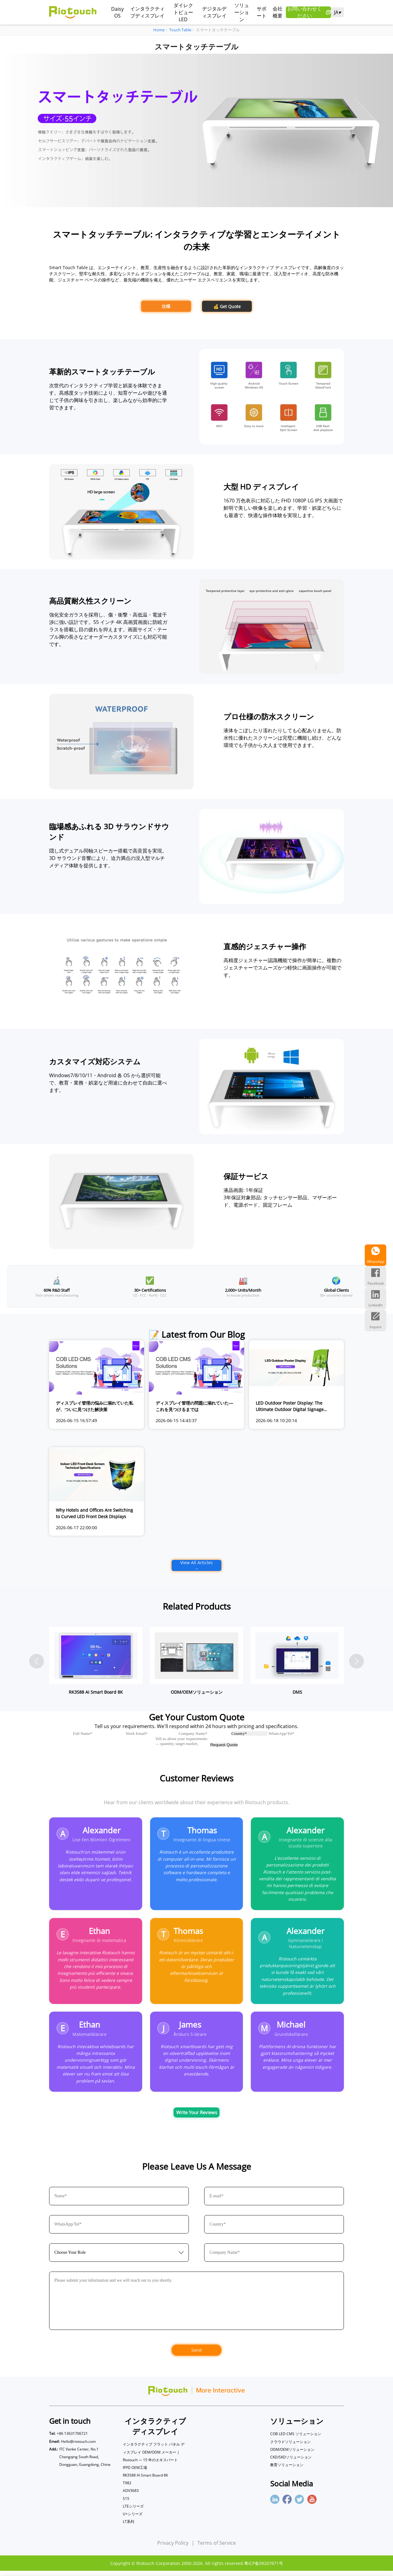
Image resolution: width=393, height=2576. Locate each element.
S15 (126, 2503)
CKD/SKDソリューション (291, 2462)
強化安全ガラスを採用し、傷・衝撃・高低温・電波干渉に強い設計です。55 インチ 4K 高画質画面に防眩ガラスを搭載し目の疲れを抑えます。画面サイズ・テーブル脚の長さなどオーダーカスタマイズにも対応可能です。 (108, 629)
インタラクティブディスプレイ (147, 12)
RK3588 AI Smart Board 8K (145, 2480)
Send (196, 2355)
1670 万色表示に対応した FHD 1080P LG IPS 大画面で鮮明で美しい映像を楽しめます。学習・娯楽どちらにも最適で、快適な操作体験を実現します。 (283, 508)
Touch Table (180, 30)
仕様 (166, 306)
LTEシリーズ (133, 2511)
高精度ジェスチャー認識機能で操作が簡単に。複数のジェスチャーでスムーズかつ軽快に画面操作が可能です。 (282, 967)
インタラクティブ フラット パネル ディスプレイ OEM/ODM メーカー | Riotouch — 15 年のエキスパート (154, 2457)
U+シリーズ (132, 2519)
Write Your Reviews (196, 2117)
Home (159, 30)
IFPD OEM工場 (135, 2472)
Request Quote (224, 1744)
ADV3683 (131, 2496)
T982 (127, 2488)
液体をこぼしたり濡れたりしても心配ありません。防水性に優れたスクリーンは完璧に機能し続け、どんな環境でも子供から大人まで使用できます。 (282, 737)
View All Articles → (196, 1565)
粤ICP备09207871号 (263, 2568)
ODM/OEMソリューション (292, 2454)
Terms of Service (216, 2548)
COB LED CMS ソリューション (295, 2439)
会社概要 (277, 12)
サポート (262, 12)
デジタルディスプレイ (214, 12)
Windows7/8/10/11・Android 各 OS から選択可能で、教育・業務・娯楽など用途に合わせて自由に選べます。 (108, 1082)
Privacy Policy (173, 2548)
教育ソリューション (286, 2470)
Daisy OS (117, 12)
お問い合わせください (309, 12)
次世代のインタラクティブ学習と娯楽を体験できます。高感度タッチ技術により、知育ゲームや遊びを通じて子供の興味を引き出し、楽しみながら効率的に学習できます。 (108, 396)
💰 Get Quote (227, 306)
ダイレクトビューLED (183, 12)
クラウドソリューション (290, 2447)
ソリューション (241, 12)
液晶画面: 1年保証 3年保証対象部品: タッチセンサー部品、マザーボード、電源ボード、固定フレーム (280, 1197)
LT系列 (128, 2526)
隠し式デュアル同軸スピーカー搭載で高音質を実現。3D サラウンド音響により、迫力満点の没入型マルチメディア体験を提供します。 (108, 858)
